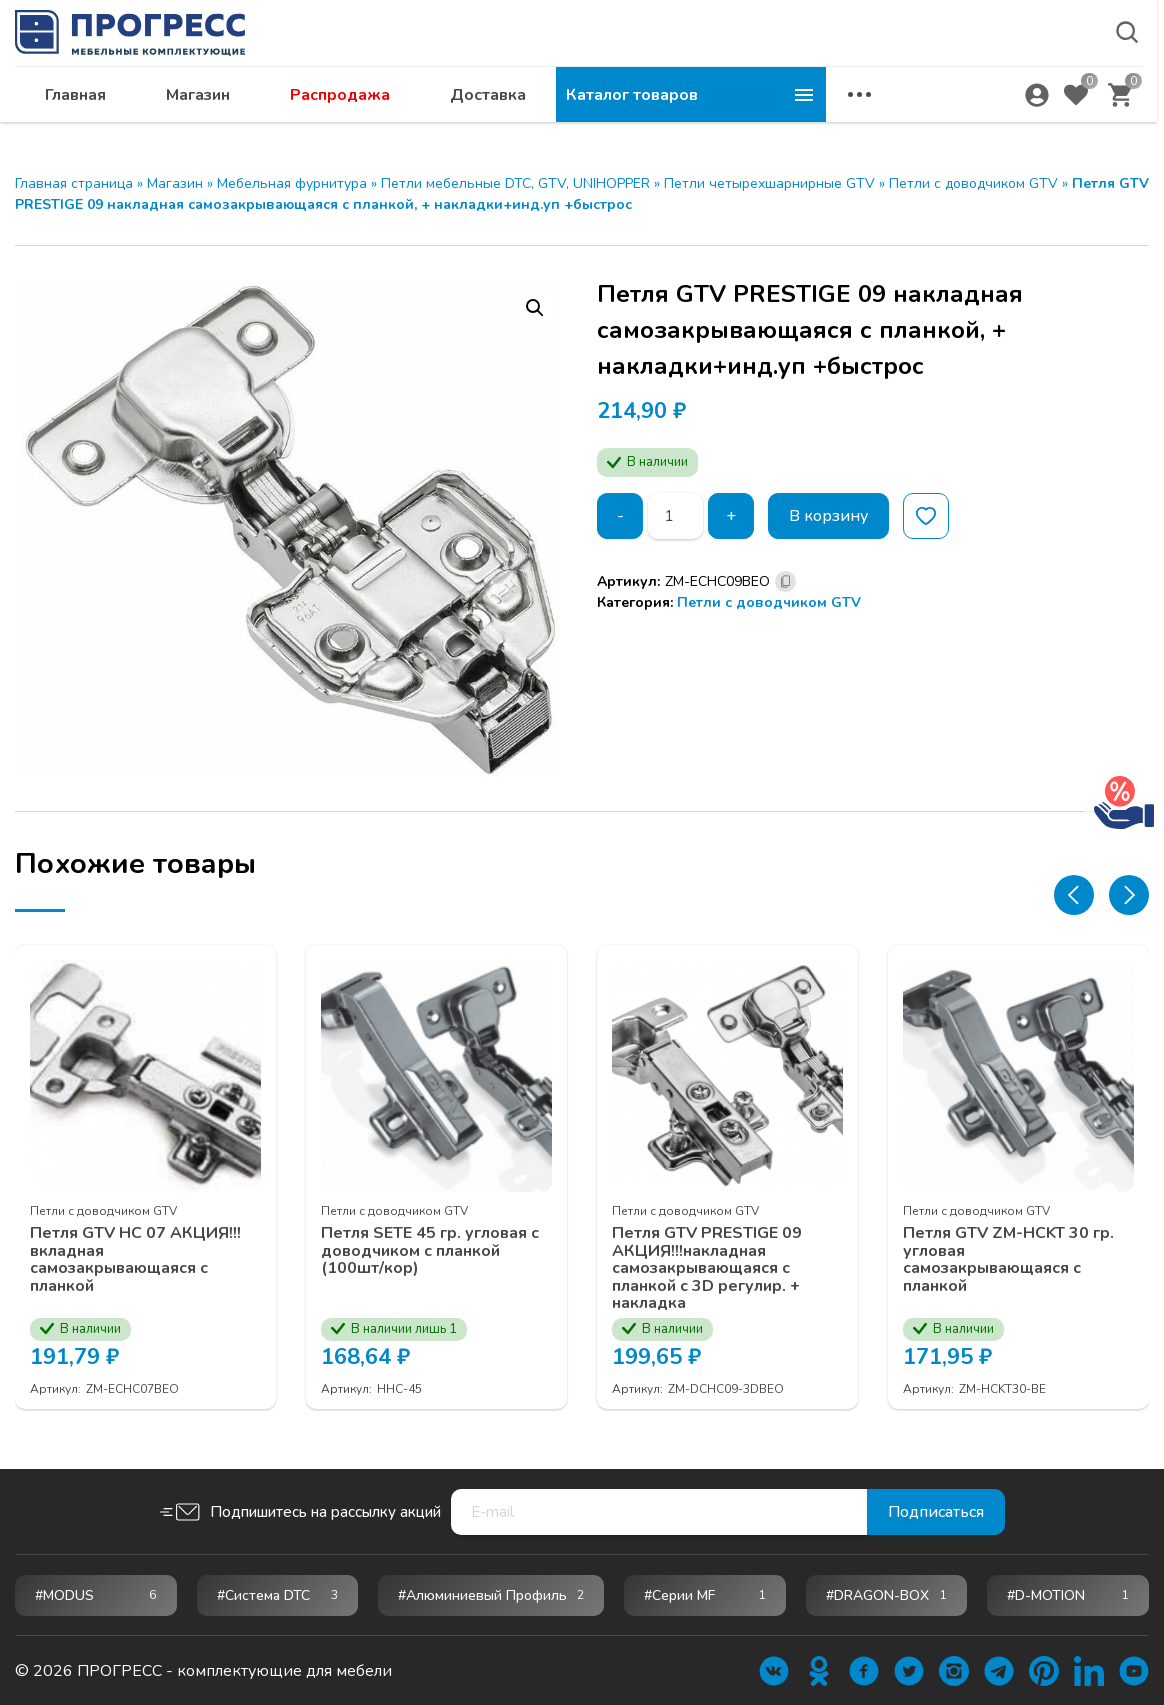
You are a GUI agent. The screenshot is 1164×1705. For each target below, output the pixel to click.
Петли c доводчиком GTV (973, 183)
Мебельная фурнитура (292, 183)
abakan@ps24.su (985, 66)
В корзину (828, 516)
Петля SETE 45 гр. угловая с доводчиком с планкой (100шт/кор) (430, 1250)
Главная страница (74, 183)
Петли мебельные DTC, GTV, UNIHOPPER (515, 183)
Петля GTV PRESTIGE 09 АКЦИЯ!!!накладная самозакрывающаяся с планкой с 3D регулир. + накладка (707, 1268)
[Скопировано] (785, 581)
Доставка (758, 116)
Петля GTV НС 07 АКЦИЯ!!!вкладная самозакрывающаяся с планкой (135, 1259)
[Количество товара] (675, 516)
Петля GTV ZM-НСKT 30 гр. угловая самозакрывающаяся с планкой (1008, 1259)
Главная (345, 116)
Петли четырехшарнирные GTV (769, 183)
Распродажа (610, 116)
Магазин (468, 116)
